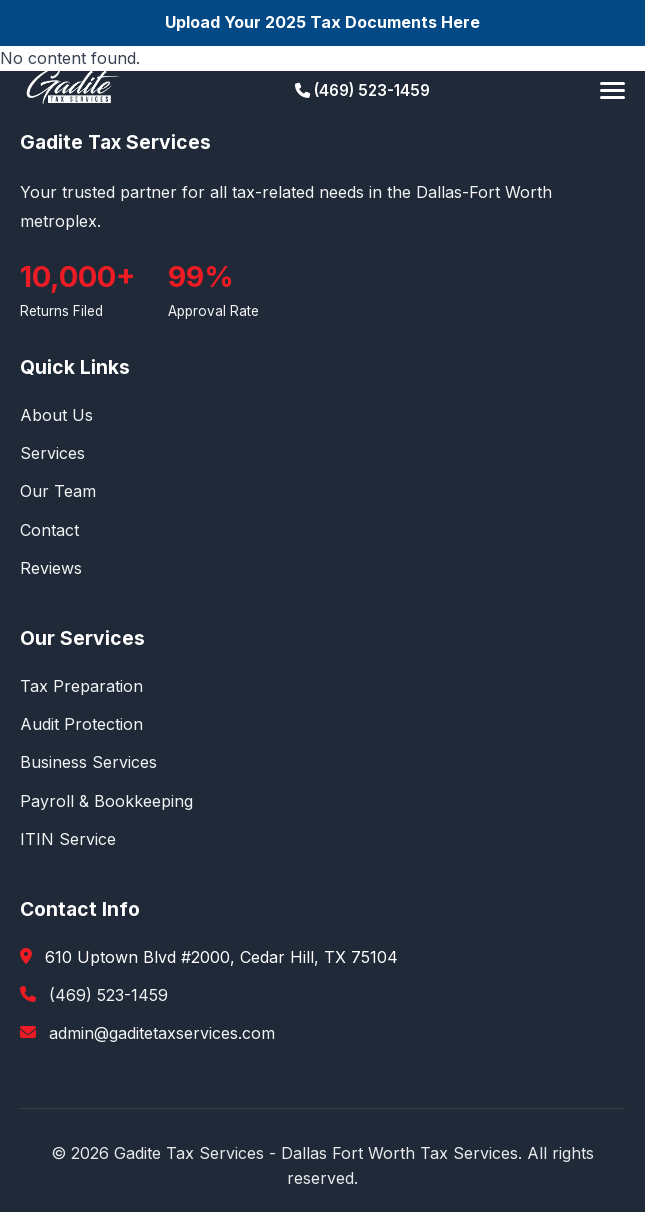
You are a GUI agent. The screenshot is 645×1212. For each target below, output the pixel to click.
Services (52, 453)
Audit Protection (81, 724)
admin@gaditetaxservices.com (162, 1033)
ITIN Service (68, 839)
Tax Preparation (81, 686)
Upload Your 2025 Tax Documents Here (322, 22)
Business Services (88, 762)
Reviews (51, 568)
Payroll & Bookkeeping (106, 801)
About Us (56, 415)
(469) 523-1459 (362, 90)
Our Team (58, 491)
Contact (49, 530)
